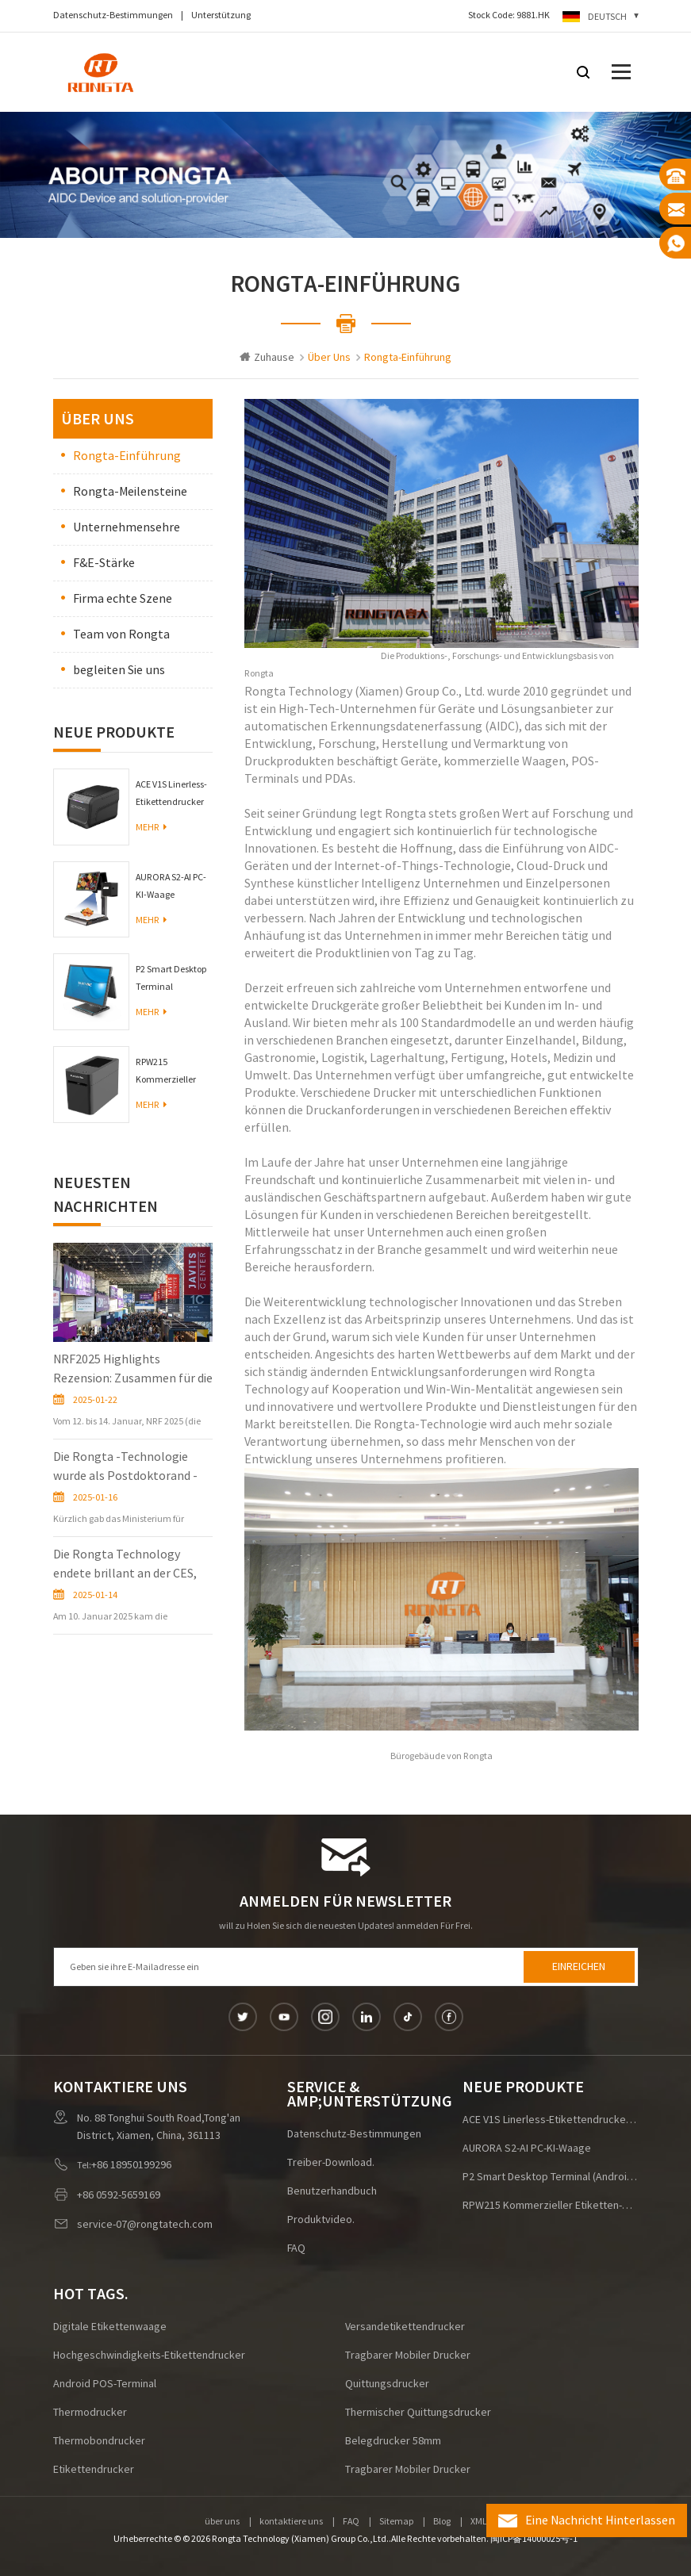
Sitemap (396, 2522)
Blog (442, 2522)
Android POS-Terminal (104, 2384)
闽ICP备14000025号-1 (534, 2539)
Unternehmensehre (126, 527)
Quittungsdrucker (387, 2384)
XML (478, 2522)
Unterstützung (221, 15)
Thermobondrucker (99, 2441)
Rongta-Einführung (127, 456)
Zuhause (267, 358)
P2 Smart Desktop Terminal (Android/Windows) (174, 980)
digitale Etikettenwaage (110, 2327)
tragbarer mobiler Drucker (407, 2355)
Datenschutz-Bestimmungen (113, 15)
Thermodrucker (90, 2412)
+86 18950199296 (131, 2165)
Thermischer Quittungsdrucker (418, 2412)
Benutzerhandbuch (332, 2191)
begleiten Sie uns (119, 670)
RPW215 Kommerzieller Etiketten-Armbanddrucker (170, 1072)
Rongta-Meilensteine (130, 492)
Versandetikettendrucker (405, 2327)
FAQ (296, 2248)
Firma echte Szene (122, 599)
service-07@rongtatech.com (145, 2225)
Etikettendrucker (93, 2470)
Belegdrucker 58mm (393, 2441)
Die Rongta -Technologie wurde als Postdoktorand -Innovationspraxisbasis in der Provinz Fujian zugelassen (130, 1467)
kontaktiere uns (291, 2522)
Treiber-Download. (330, 2163)
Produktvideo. (321, 2220)
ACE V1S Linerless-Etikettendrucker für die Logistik (171, 795)
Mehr (151, 828)
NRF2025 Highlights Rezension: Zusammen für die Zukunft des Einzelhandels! (133, 1369)
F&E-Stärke (104, 563)
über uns (222, 2522)
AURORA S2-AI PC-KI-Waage (171, 886)
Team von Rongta (121, 634)
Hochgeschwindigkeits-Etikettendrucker (149, 2355)
